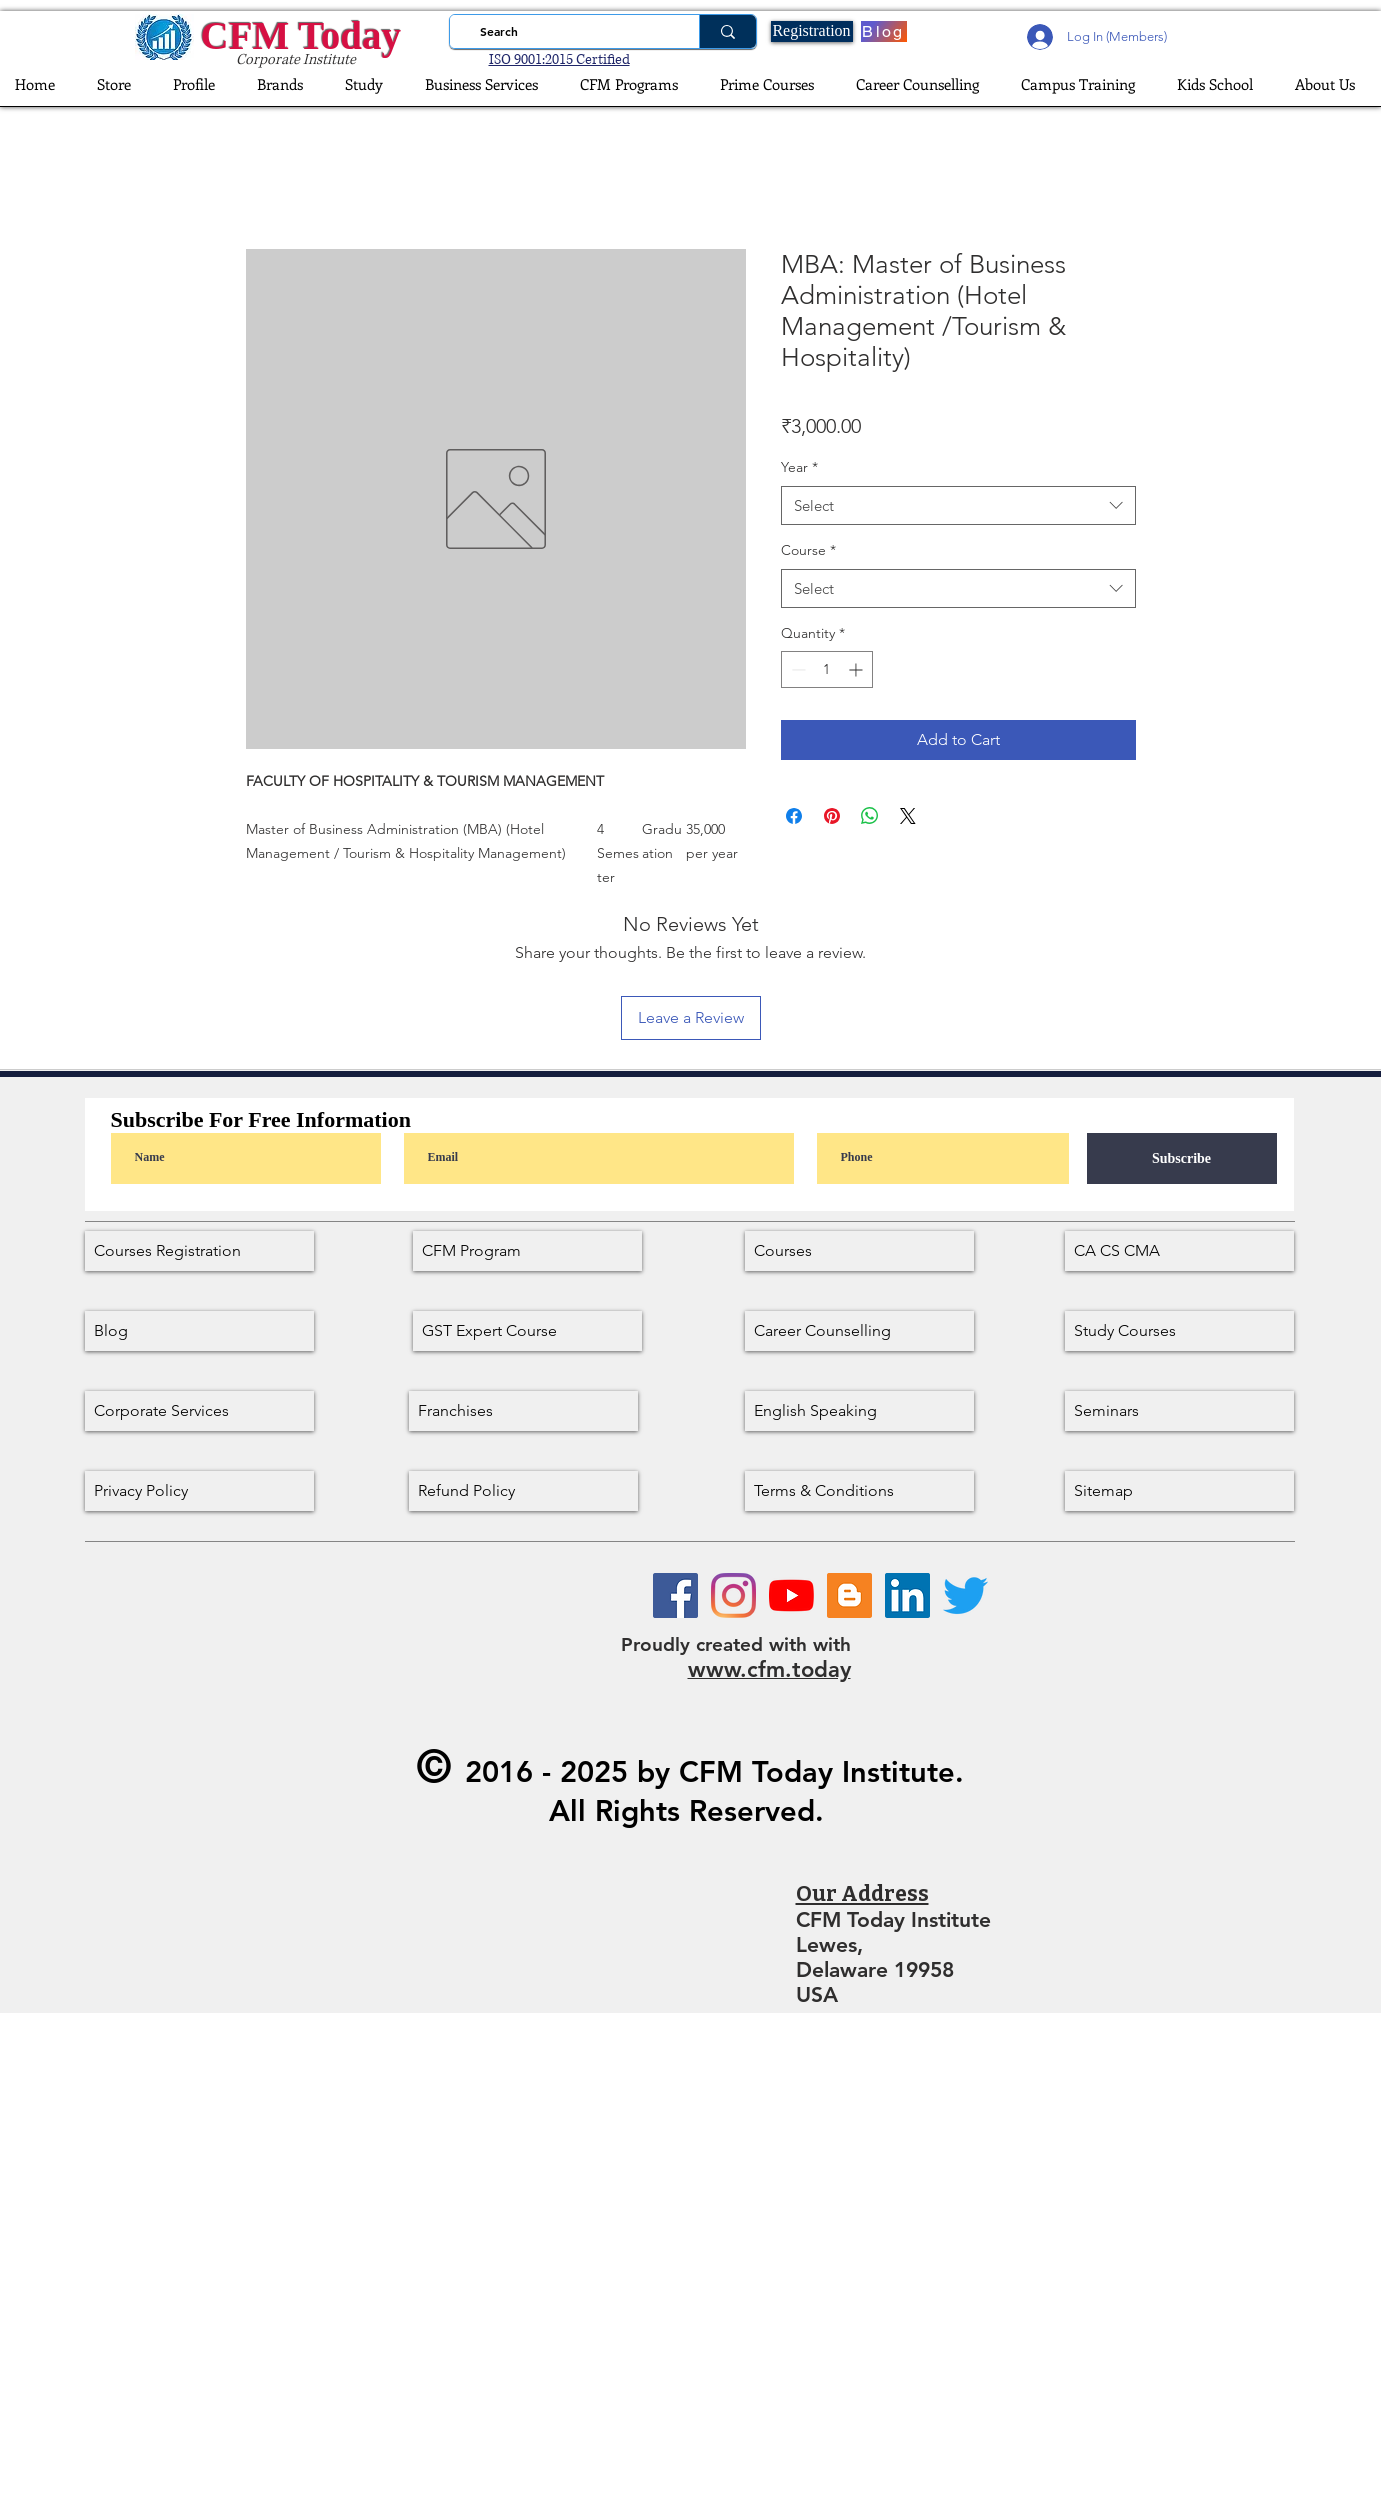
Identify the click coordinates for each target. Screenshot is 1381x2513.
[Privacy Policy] (199, 1491)
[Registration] (812, 31)
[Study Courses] (1179, 1331)
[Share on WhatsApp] (870, 816)
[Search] (568, 31)
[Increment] (857, 669)
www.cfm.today (769, 1669)
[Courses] (859, 1251)
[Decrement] (796, 669)
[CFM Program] (527, 1251)
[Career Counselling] (859, 1331)
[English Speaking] (859, 1411)
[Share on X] (908, 816)
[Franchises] (523, 1411)
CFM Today (301, 35)
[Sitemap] (1179, 1491)
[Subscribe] (1182, 1158)
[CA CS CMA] (1179, 1251)
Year (799, 467)
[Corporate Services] (199, 1411)
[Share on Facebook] (794, 816)
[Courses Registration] (199, 1251)
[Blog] (884, 31)
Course (808, 550)
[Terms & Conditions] (859, 1491)
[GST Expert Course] (527, 1331)
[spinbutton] (827, 669)
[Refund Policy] (523, 1491)
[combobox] (958, 505)
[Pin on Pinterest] (832, 816)
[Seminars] (1179, 1411)
